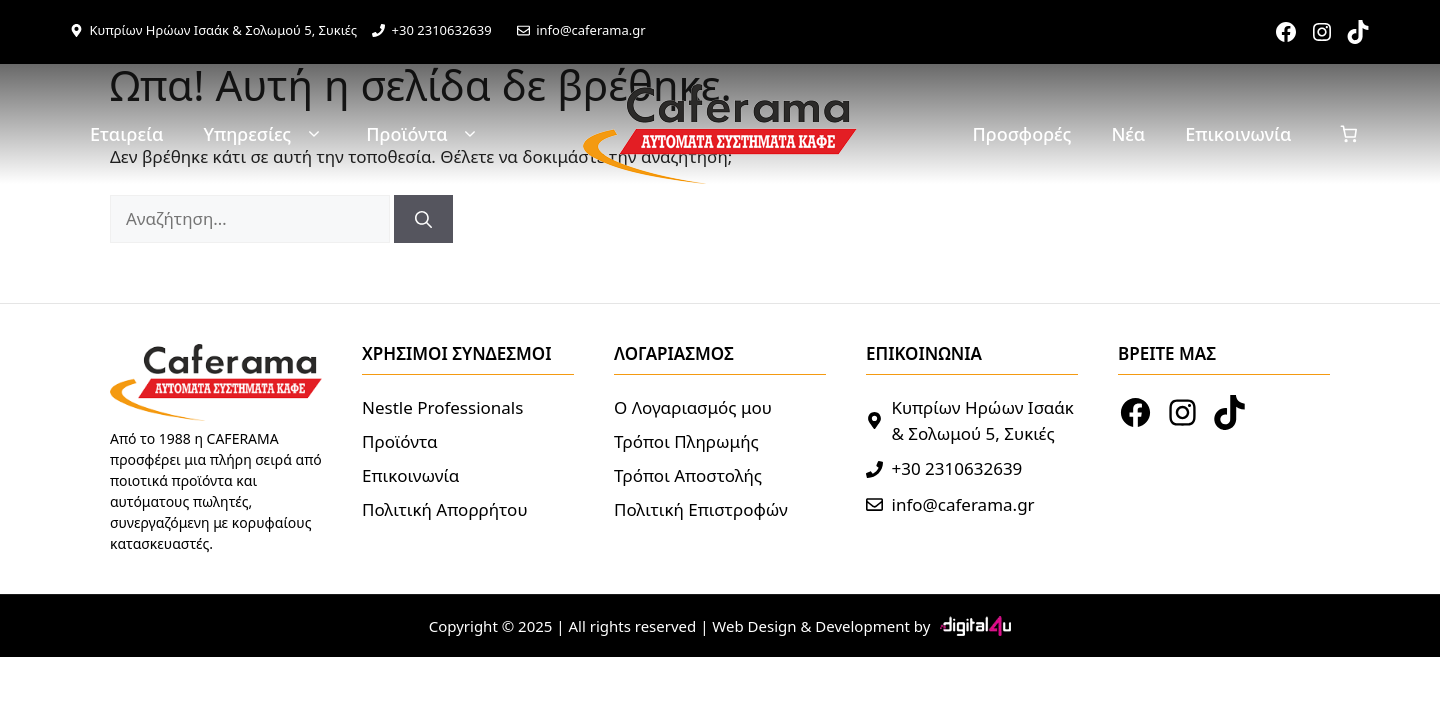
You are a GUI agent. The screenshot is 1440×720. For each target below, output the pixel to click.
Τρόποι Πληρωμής (686, 441)
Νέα (1128, 134)
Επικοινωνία (1238, 134)
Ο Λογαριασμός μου (693, 407)
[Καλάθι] (1349, 134)
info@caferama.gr (590, 30)
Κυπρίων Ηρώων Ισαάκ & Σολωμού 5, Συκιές (224, 30)
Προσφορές (1022, 134)
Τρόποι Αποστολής (688, 475)
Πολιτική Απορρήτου (445, 509)
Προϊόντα (424, 134)
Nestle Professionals (442, 407)
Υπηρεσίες (264, 134)
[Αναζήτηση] (423, 219)
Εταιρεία (126, 134)
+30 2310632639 (442, 30)
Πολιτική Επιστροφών (701, 509)
